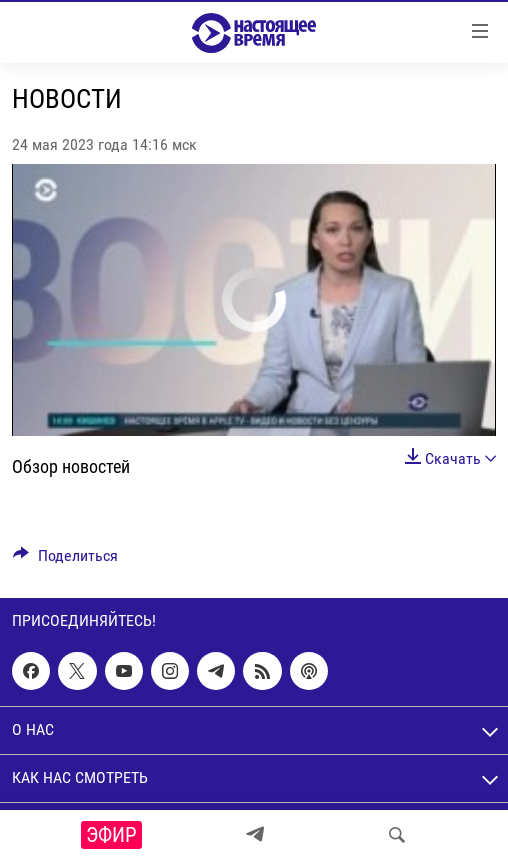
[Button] (65, 560)
